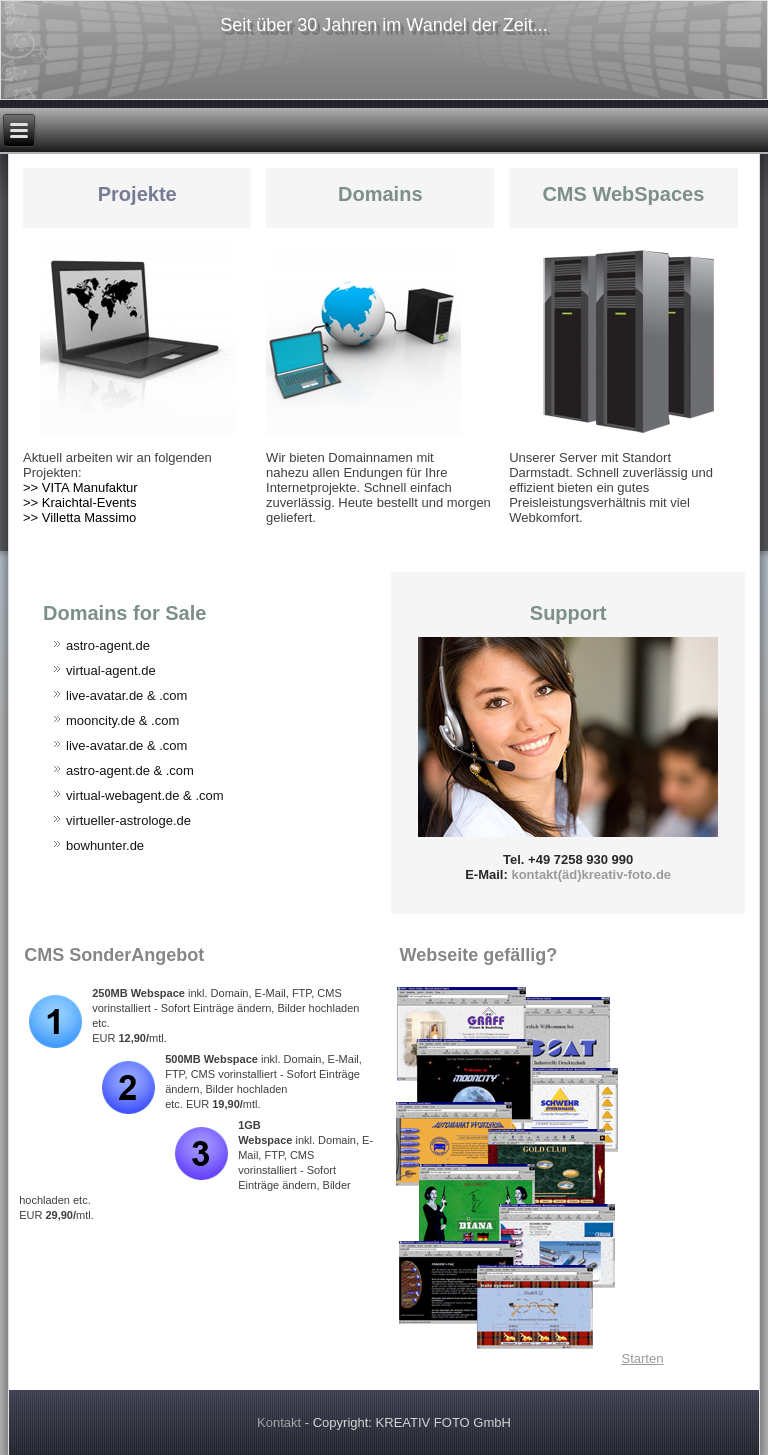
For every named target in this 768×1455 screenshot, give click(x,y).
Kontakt (279, 1422)
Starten (642, 1358)
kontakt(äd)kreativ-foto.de (591, 874)
